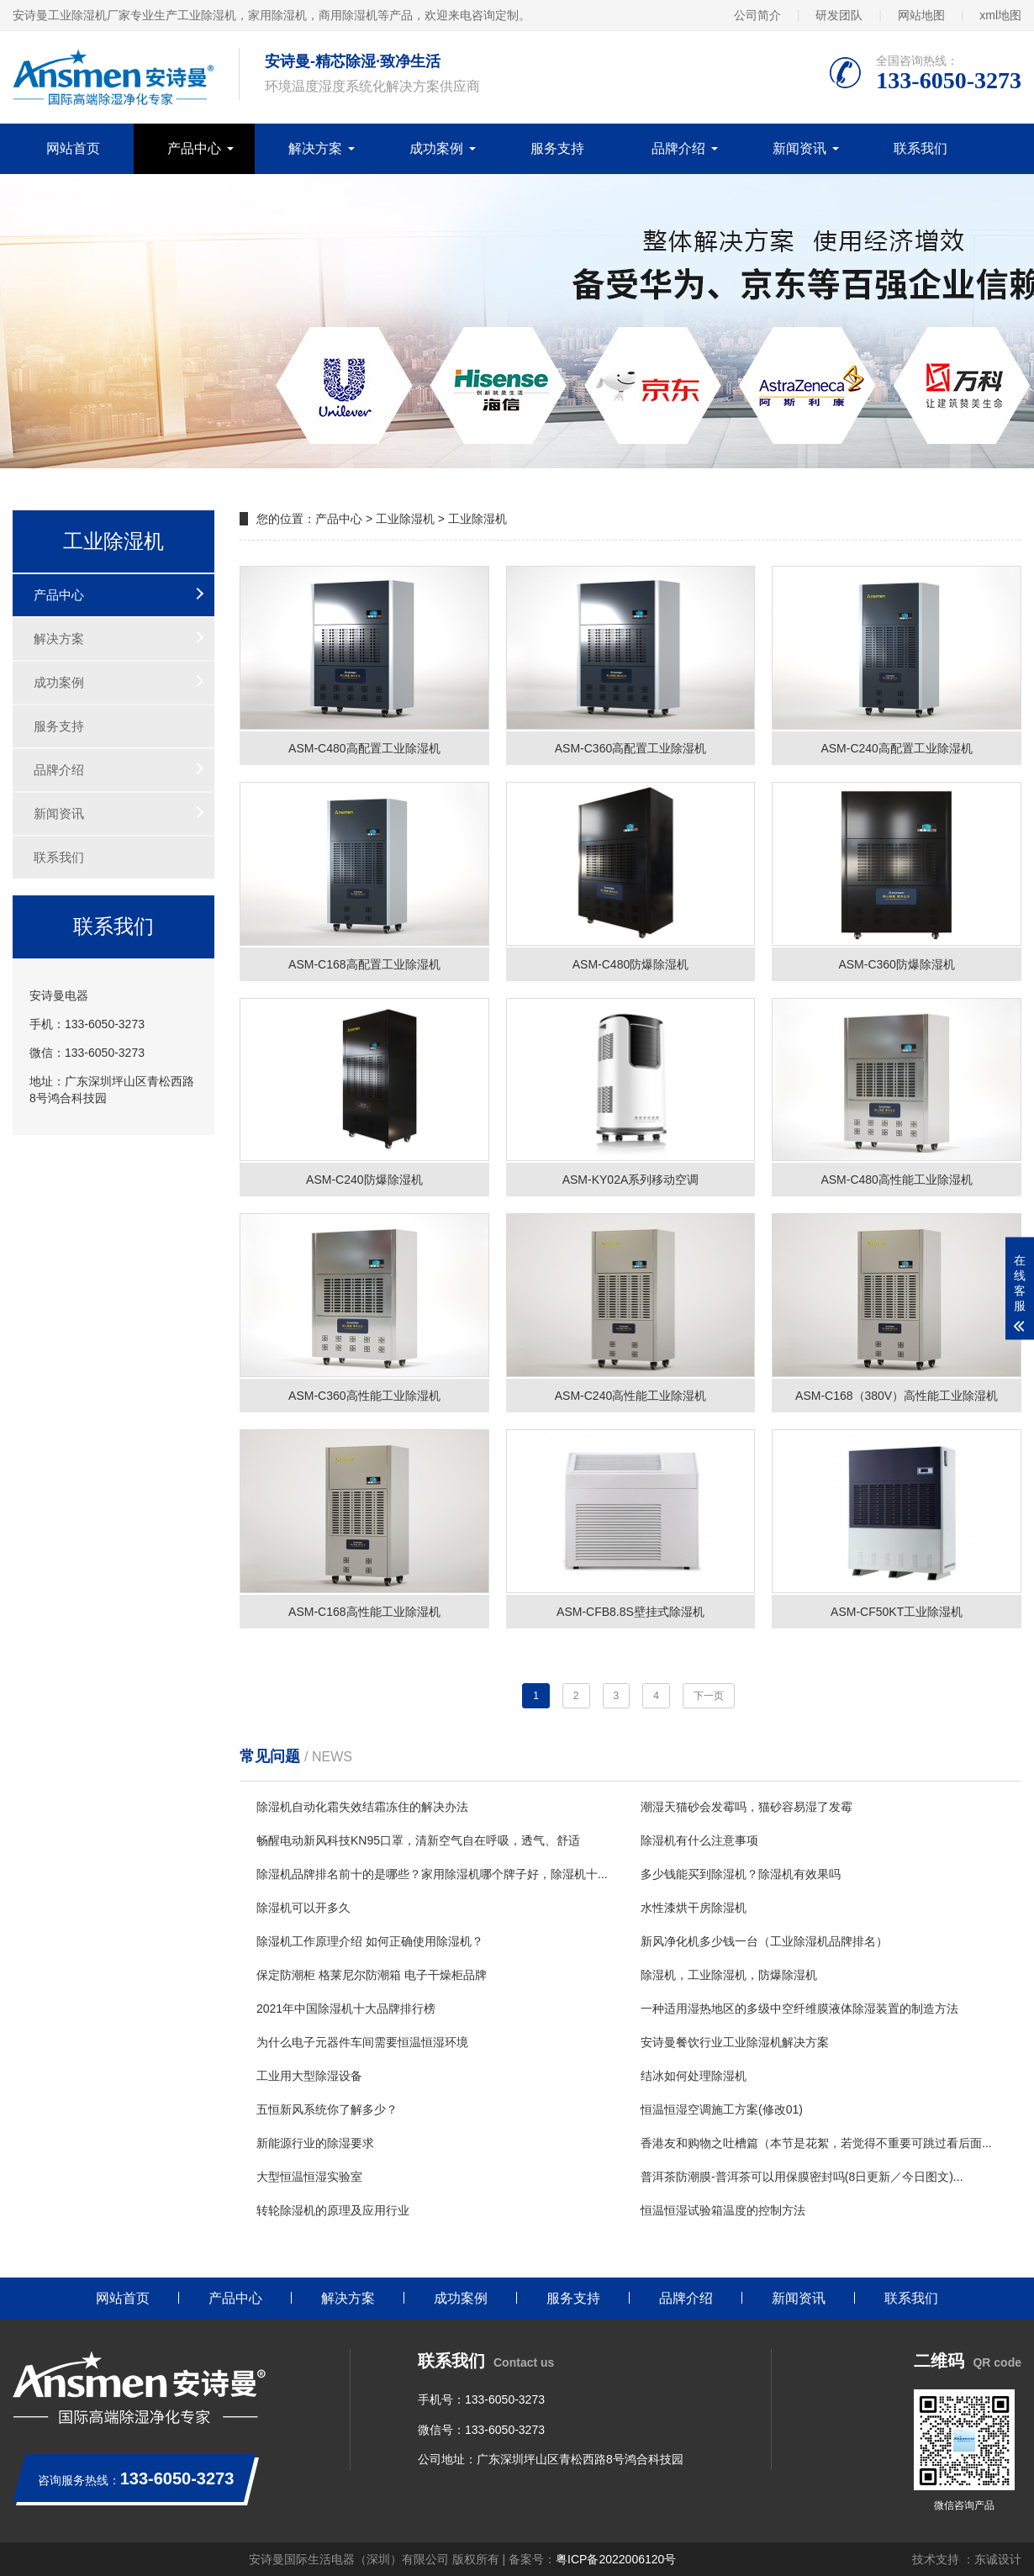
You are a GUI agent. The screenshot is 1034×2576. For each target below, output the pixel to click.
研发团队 (839, 15)
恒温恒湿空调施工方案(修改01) (722, 2109)
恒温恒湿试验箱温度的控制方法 (723, 2210)
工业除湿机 (405, 518)
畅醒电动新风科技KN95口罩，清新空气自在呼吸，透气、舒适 (418, 1840)
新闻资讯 (799, 148)
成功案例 (436, 148)
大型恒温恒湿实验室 (309, 2176)
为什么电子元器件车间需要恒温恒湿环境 (362, 2042)
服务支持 (557, 148)
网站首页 (73, 148)
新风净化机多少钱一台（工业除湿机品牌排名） (764, 1941)
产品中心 (194, 148)
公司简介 (757, 15)
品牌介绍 (678, 148)
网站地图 (921, 15)
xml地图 (1000, 15)
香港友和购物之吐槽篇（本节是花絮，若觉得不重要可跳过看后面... (816, 2143)
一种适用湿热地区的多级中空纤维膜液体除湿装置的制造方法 (799, 2008)
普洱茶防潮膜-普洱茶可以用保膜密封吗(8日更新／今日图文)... (802, 2176)
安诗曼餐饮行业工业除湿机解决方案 (735, 2042)
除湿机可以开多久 (303, 1907)
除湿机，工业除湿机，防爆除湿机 (729, 1975)
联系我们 (920, 148)
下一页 (709, 1696)
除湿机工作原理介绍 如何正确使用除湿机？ (369, 1941)
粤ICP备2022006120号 (616, 2559)
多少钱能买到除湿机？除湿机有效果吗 (741, 1874)
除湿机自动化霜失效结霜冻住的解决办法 (362, 1806)
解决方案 (315, 148)
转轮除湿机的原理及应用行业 (332, 2210)
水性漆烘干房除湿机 (693, 1907)
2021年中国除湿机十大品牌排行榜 (345, 2008)
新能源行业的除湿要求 (315, 2143)
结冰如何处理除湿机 (693, 2075)
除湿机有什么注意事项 (699, 1840)
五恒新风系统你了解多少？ (327, 2109)
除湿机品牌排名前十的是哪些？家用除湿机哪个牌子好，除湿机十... (432, 1874)
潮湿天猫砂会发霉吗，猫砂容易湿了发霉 (746, 1806)
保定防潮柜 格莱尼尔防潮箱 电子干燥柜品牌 (371, 1975)
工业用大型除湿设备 (309, 2075)
